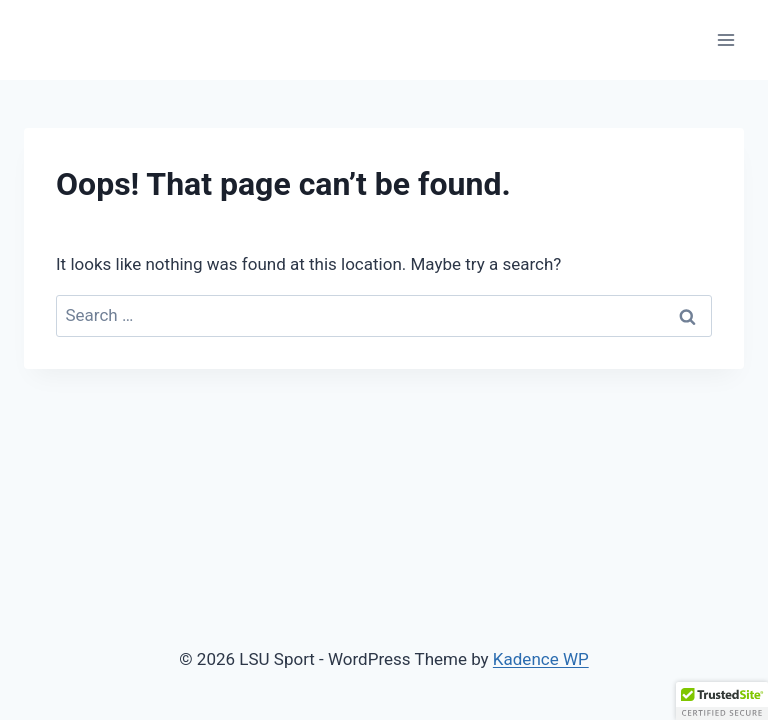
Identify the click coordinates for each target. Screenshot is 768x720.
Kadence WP (541, 659)
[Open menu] (725, 39)
